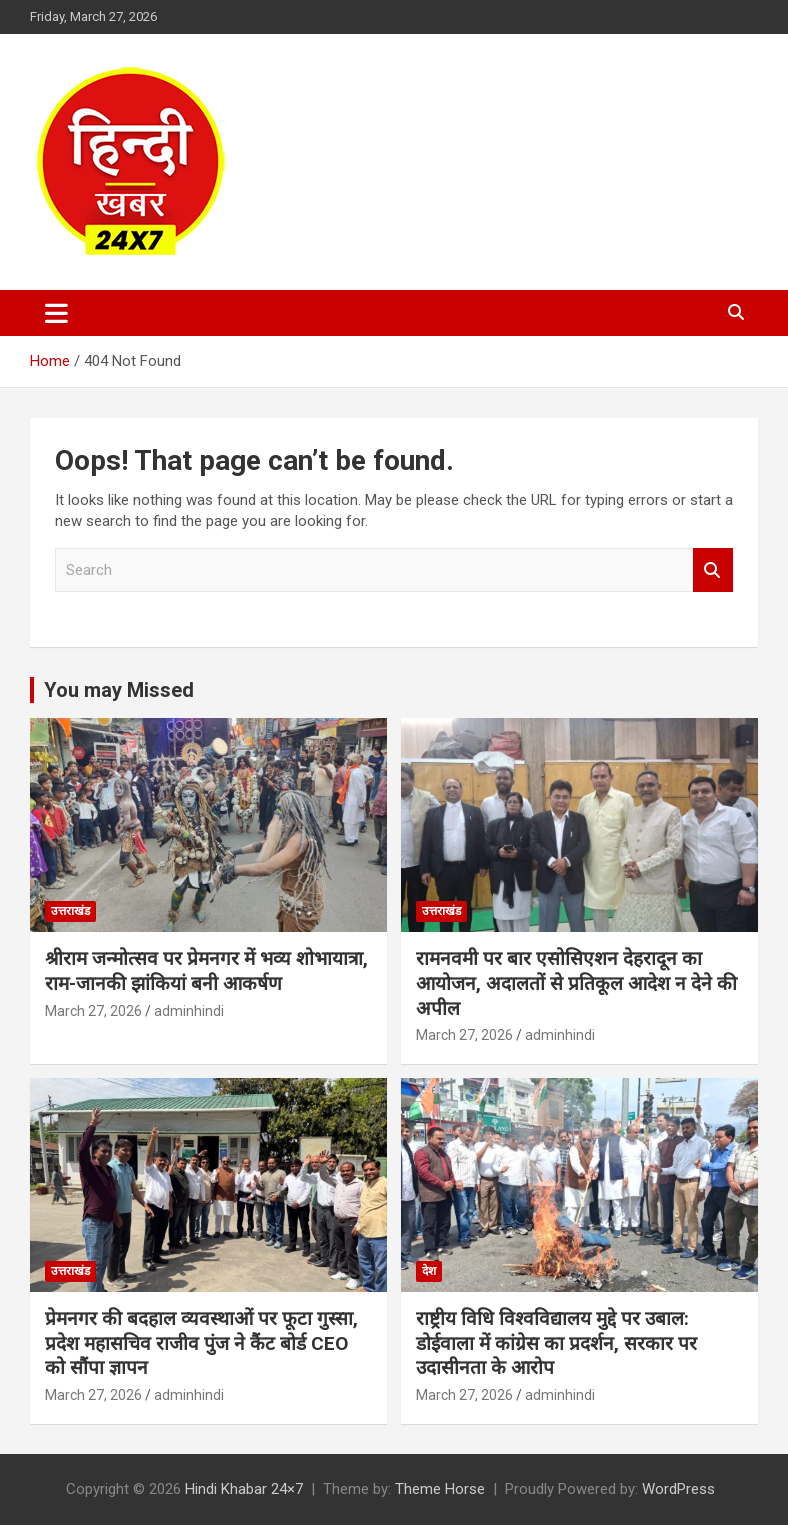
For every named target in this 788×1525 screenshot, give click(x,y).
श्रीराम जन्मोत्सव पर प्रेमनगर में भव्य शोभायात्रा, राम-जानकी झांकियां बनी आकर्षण (206, 971)
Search (713, 570)
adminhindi (189, 1011)
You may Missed (119, 690)
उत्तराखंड (70, 911)
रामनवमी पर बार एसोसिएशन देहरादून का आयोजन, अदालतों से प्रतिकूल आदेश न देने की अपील (576, 983)
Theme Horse (440, 1489)
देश (429, 1271)
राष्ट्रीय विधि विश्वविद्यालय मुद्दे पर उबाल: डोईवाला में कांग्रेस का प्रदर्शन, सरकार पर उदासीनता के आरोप (556, 1343)
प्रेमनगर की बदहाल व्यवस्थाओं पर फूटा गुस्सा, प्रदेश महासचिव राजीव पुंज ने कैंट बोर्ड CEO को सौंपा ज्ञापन (201, 1343)
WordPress (678, 1489)
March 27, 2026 (93, 1011)
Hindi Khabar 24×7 (244, 1489)
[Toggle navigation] (56, 313)
